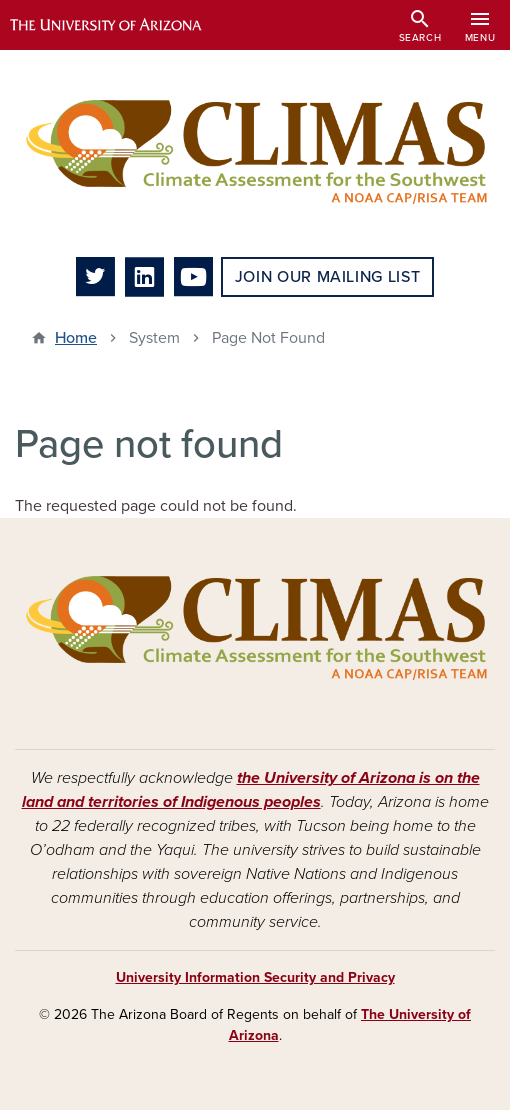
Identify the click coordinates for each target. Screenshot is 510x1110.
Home (76, 338)
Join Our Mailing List (327, 277)
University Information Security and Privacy (255, 977)
